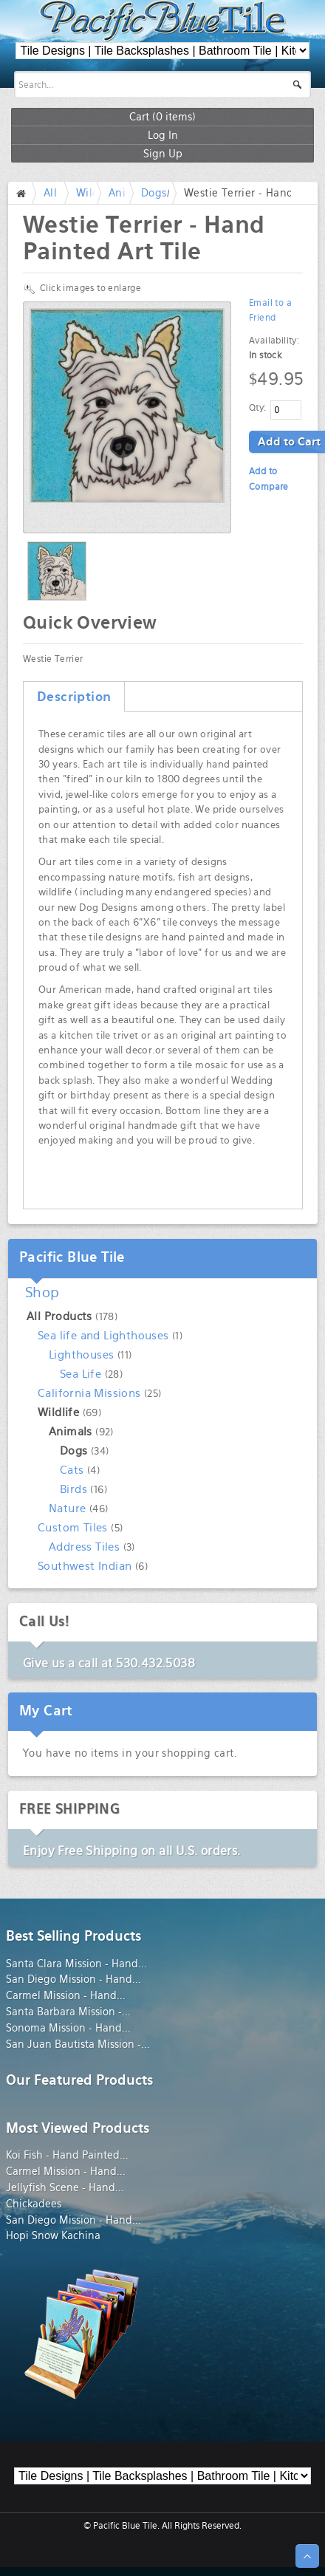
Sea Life (80, 1374)
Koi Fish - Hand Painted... (67, 2155)
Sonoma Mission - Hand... (68, 2028)
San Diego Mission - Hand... (73, 1979)
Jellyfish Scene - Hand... (65, 2187)
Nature (67, 1508)
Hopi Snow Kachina (53, 2235)
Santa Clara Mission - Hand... (76, 1963)
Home (24, 193)
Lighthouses (81, 1354)
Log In (163, 135)
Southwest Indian (84, 1566)
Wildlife (58, 1412)
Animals (70, 1431)
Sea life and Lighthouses (103, 1335)
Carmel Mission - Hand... (66, 1995)
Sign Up (162, 153)
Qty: (258, 408)
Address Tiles (84, 1547)
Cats (72, 1470)
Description (74, 696)
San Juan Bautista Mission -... (78, 2044)
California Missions (89, 1393)
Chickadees (33, 2204)
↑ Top (307, 2556)
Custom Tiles (73, 1527)
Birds (73, 1489)
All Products (59, 1316)
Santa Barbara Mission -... (68, 2012)
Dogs (154, 193)
